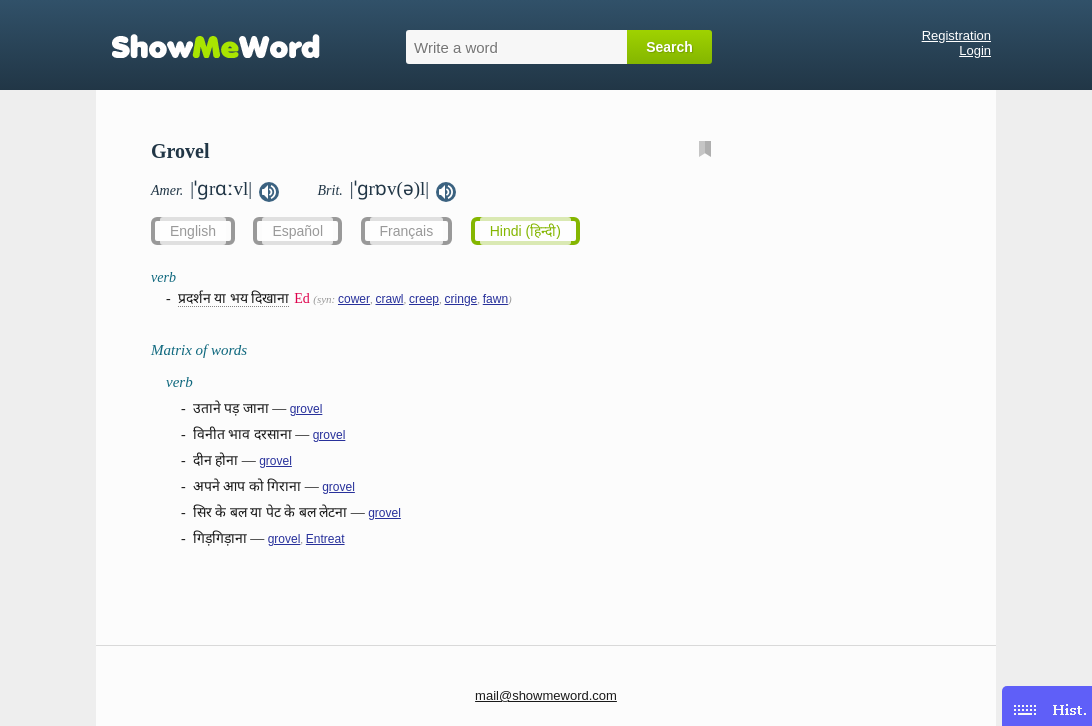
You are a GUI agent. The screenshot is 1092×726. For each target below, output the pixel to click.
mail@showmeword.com (546, 695)
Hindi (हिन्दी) (525, 231)
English (193, 231)
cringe (461, 299)
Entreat (325, 539)
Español (297, 231)
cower (354, 299)
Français (407, 231)
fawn (495, 299)
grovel (306, 409)
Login (975, 50)
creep (424, 299)
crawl (390, 299)
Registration (956, 35)
